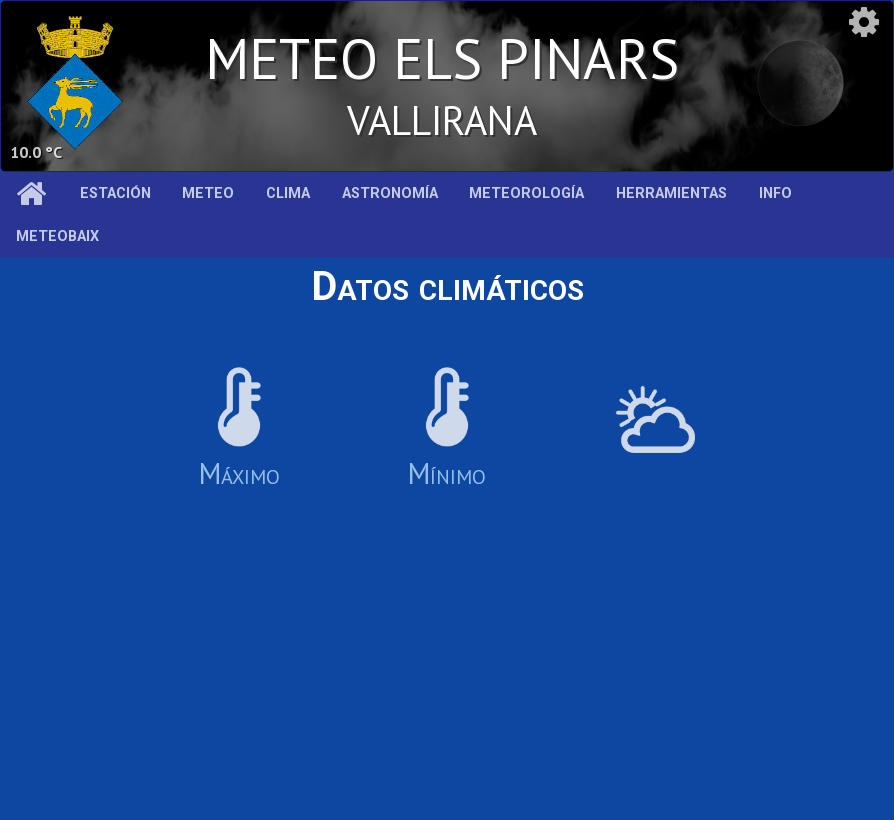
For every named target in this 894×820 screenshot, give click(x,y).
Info (775, 193)
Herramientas (671, 193)
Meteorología (526, 193)
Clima (288, 193)
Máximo (239, 429)
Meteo (208, 193)
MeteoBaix (57, 236)
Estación (115, 193)
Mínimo (447, 429)
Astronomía (390, 193)
